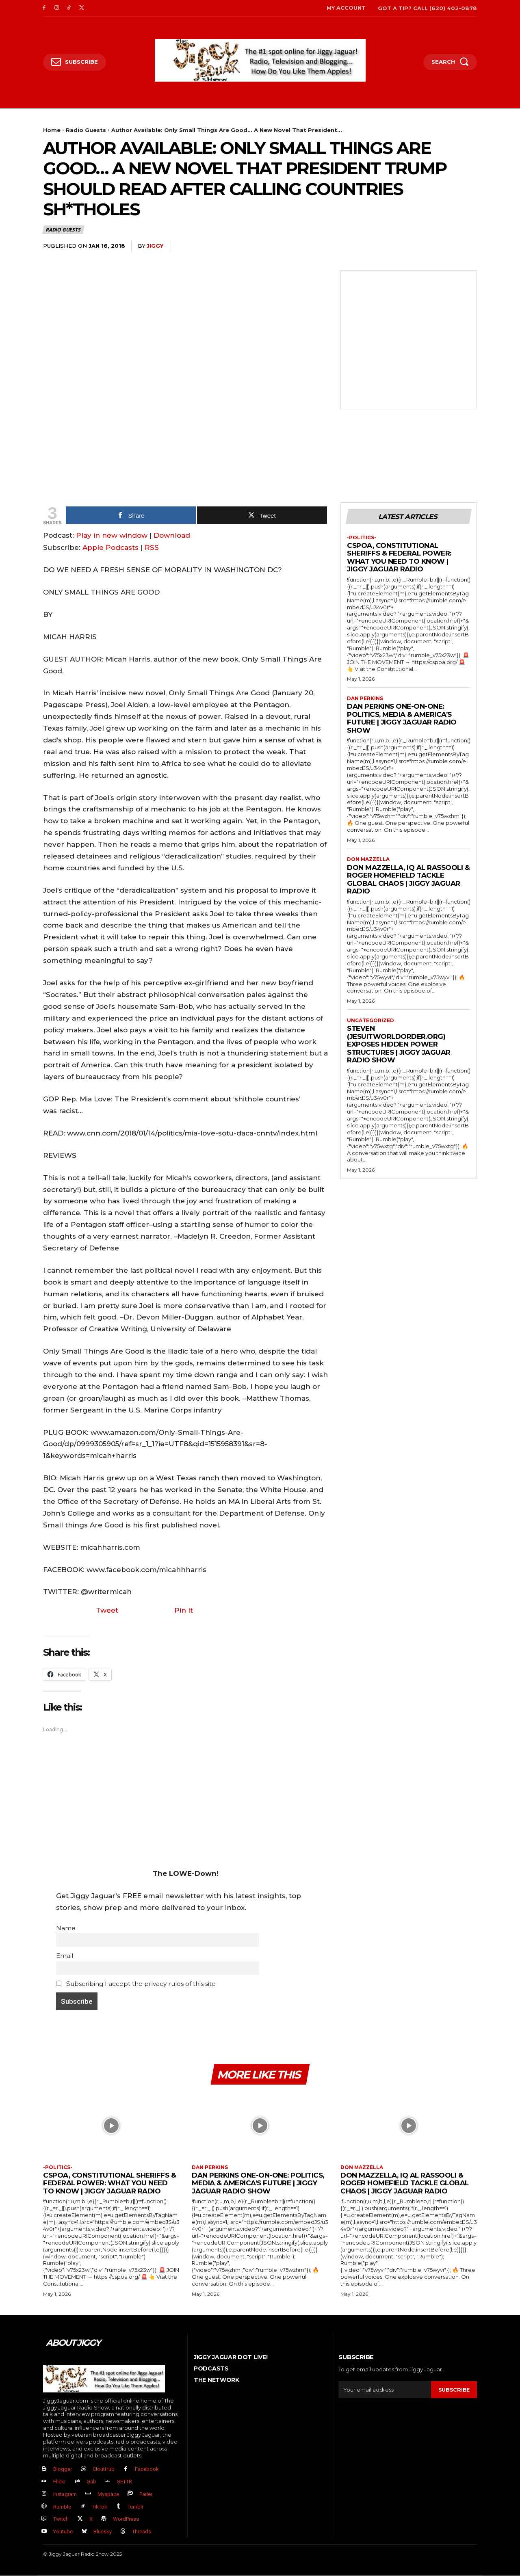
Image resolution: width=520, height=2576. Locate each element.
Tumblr (135, 2507)
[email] (384, 2390)
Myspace (108, 2495)
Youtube (63, 2532)
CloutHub (104, 2469)
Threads (141, 2532)
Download (172, 535)
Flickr (59, 2482)
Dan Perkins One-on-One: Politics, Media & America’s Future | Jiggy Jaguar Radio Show (402, 719)
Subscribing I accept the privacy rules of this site (136, 1984)
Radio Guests (86, 130)
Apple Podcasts (110, 547)
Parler (145, 2495)
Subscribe (454, 2390)
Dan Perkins (365, 699)
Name (66, 1928)
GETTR (124, 2482)
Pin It (183, 1610)
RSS (152, 547)
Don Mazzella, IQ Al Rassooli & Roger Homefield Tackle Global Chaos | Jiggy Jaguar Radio (408, 880)
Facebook (147, 2469)
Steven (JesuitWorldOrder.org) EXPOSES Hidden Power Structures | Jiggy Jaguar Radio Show (399, 1044)
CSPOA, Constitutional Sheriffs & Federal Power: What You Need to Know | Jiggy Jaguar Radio (399, 557)
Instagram (65, 2495)
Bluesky (102, 2532)
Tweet (107, 1610)
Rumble (62, 2507)
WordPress (126, 2519)
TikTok (99, 2507)
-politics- (361, 538)
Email (64, 1956)
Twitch (61, 2519)
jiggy (155, 245)
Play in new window (111, 535)
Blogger (62, 2469)
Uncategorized (370, 1021)
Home (52, 130)
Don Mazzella (368, 860)
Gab (91, 2482)
